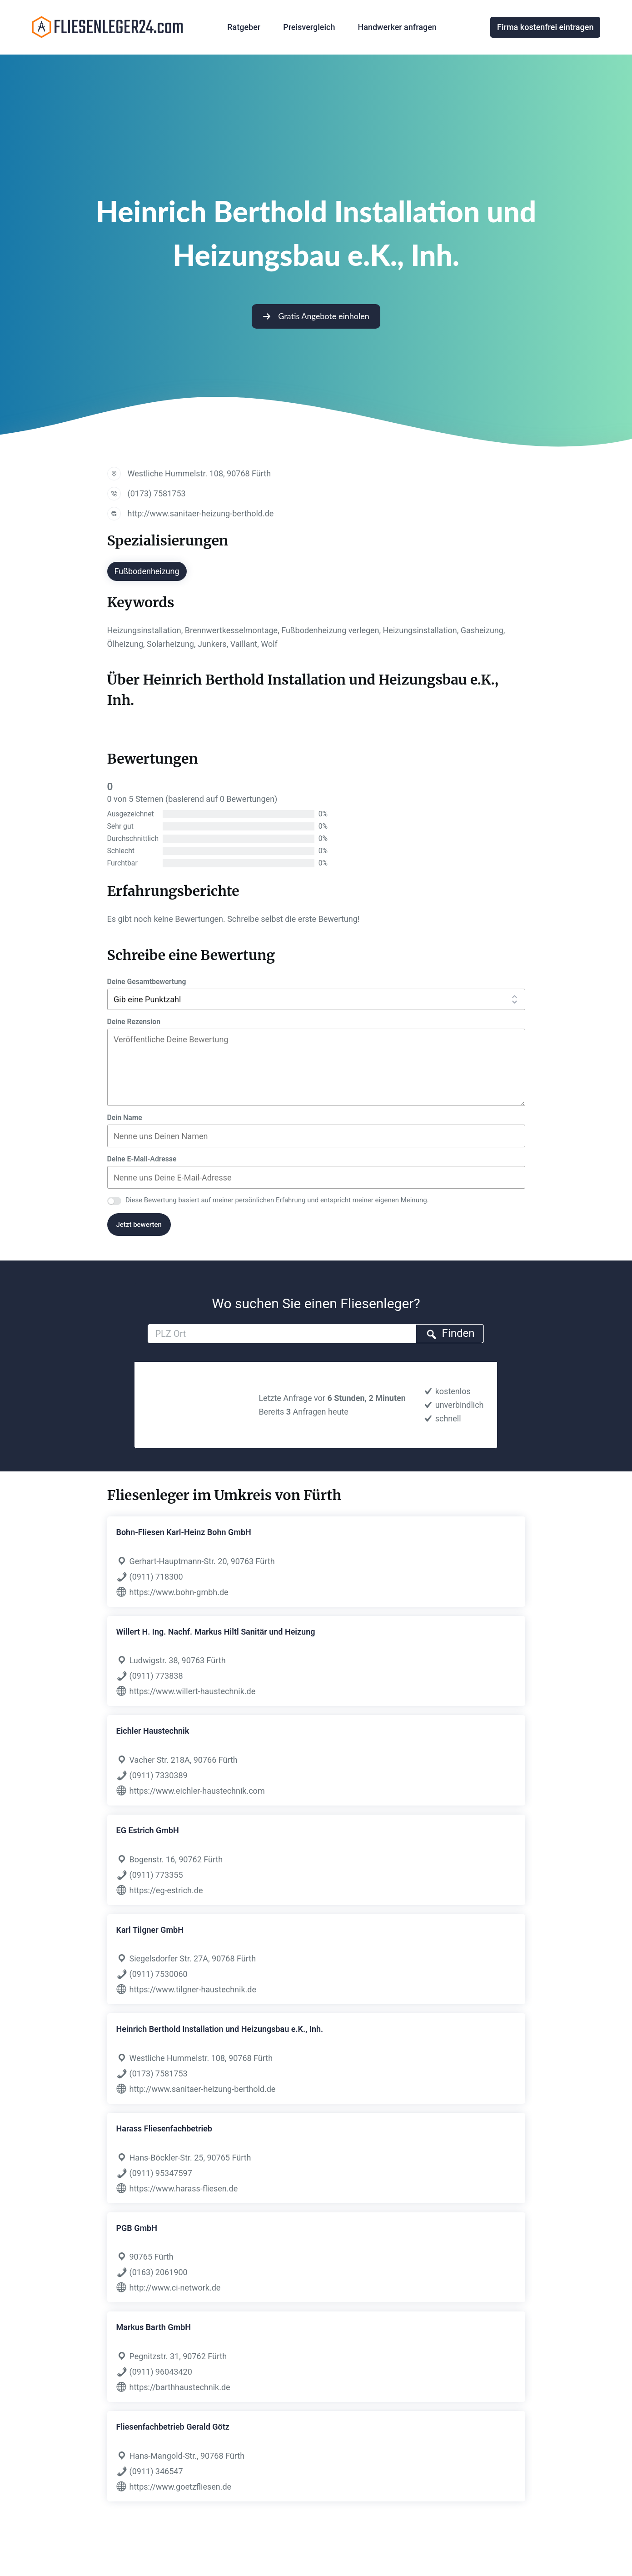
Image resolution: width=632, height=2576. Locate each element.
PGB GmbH (137, 2228)
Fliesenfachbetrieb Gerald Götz (172, 2426)
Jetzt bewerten (139, 1224)
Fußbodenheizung (146, 571)
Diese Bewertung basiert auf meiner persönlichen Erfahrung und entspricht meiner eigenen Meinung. (277, 1200)
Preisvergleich (309, 27)
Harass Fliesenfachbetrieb (164, 2128)
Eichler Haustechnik (152, 1731)
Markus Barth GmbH (153, 2327)
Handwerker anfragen (397, 27)
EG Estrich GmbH (147, 1830)
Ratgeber (243, 27)
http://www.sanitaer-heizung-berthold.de (201, 513)
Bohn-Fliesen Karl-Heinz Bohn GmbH (183, 1532)
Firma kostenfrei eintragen (545, 27)
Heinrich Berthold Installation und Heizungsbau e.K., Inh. (219, 2029)
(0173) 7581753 (157, 493)
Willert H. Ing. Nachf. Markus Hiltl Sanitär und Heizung (215, 1631)
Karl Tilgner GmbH (150, 1930)
